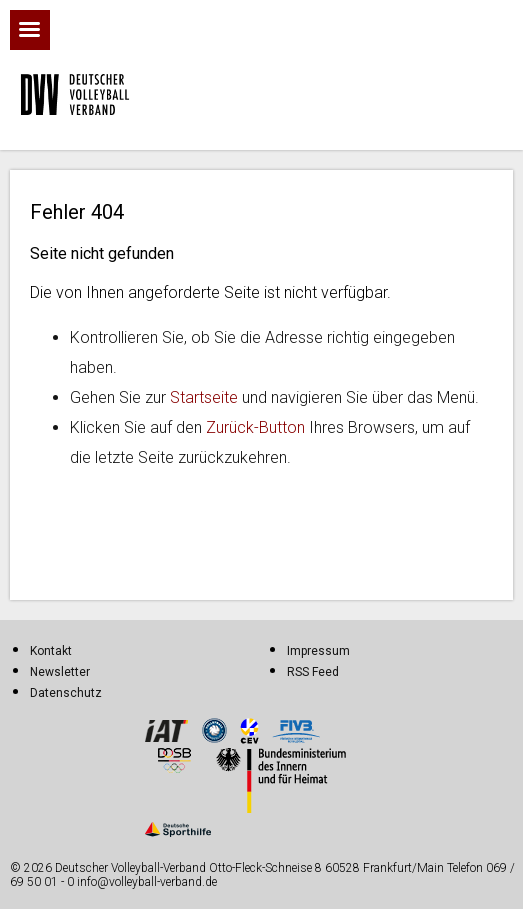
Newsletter (60, 672)
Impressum (318, 651)
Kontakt (51, 651)
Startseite (204, 397)
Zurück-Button (255, 427)
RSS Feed (313, 672)
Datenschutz (66, 693)
